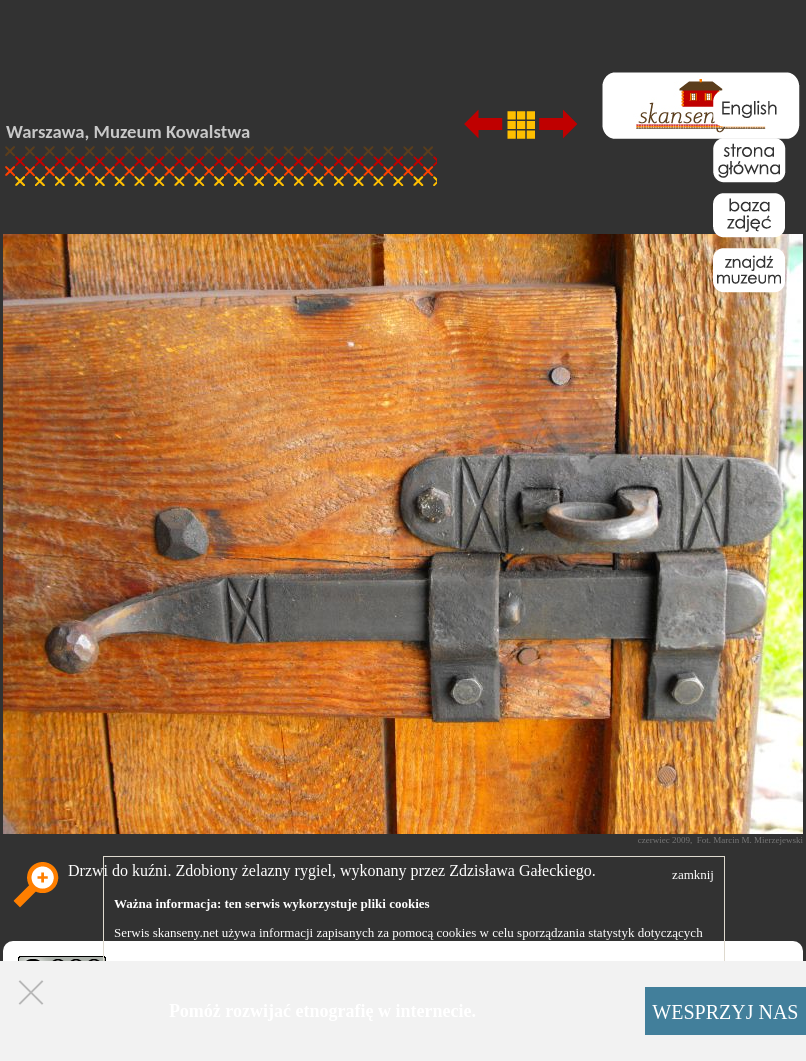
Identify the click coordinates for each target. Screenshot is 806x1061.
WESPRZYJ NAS (725, 1012)
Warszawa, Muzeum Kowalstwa (128, 131)
